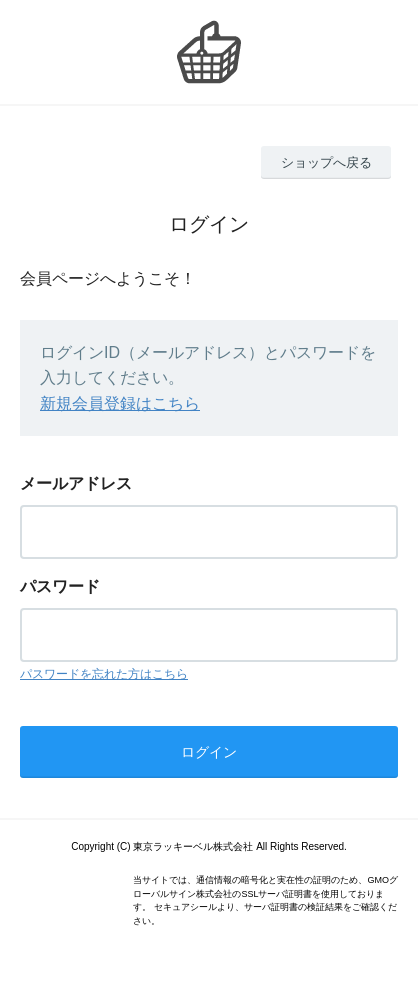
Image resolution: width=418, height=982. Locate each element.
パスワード (60, 586)
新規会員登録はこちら (120, 403)
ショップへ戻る (326, 162)
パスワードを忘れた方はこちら (104, 674)
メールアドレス (76, 483)
